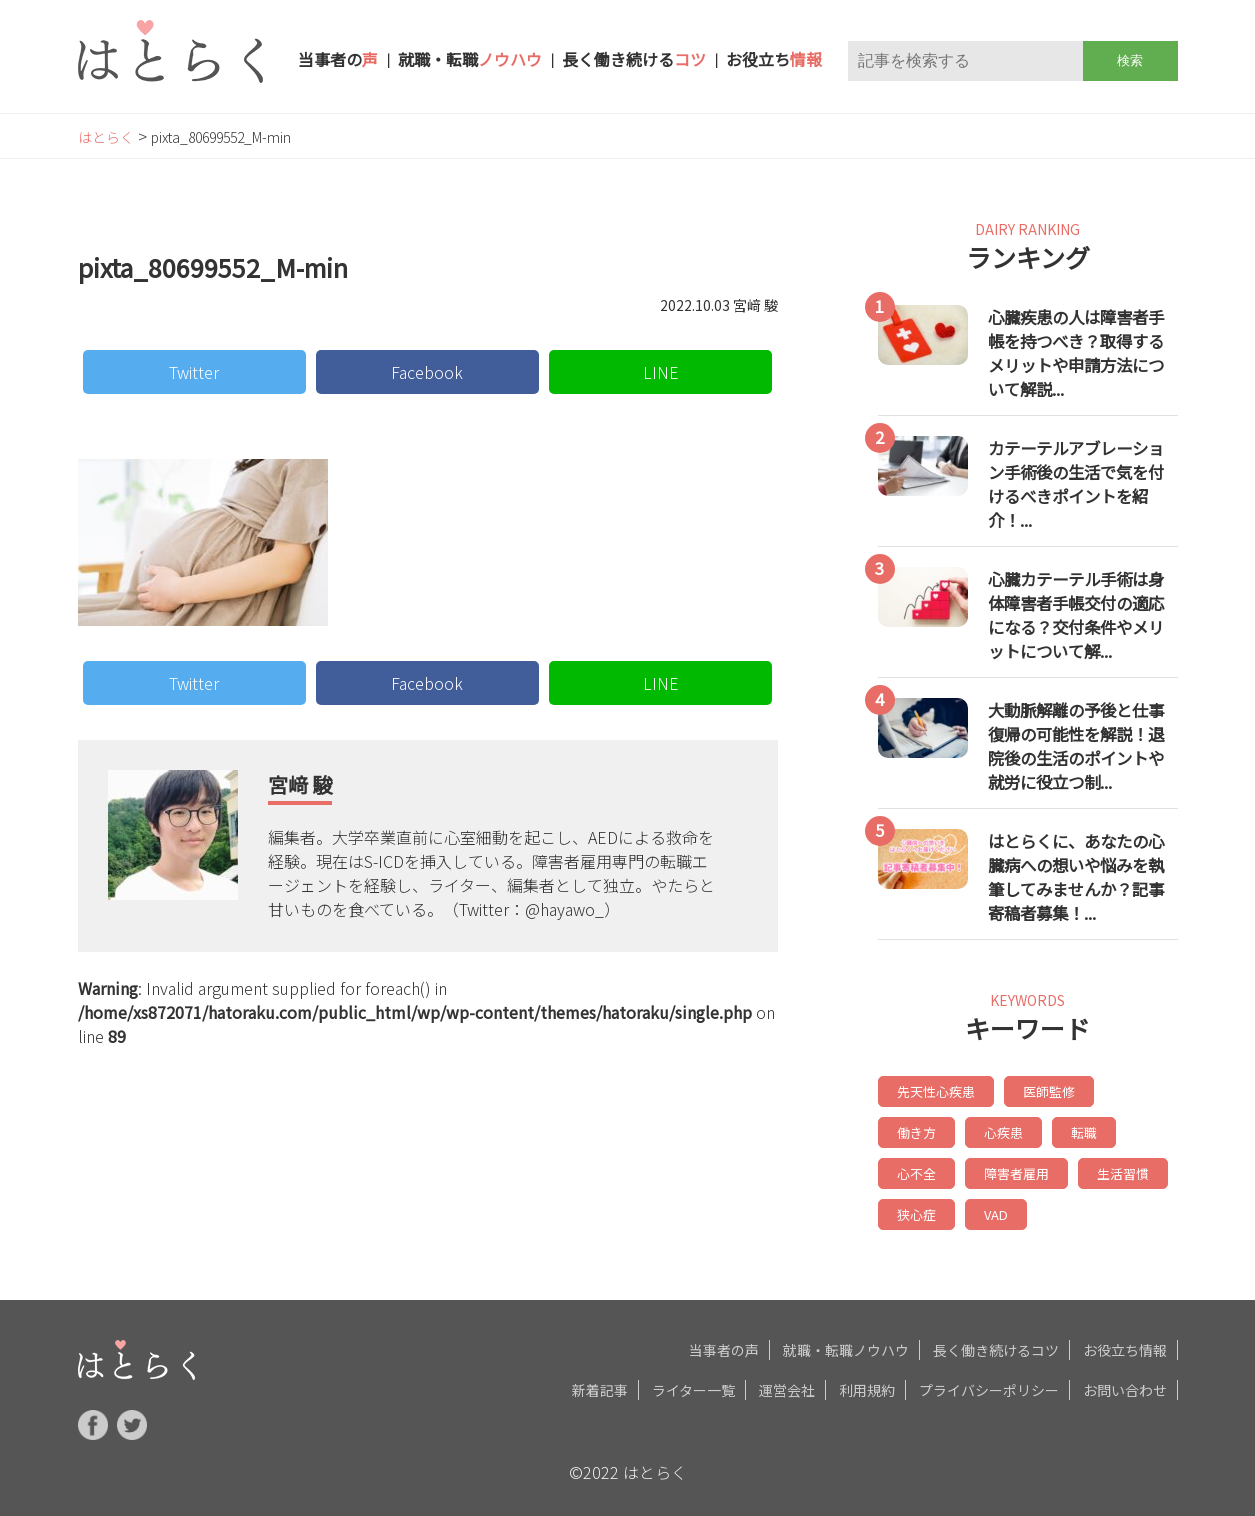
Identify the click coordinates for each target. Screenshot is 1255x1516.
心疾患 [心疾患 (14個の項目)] (915, 1129)
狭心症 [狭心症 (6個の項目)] (1119, 1168)
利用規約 (867, 1382)
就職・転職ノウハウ (846, 1342)
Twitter (194, 372)
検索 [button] (1130, 60)
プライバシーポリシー (989, 1382)
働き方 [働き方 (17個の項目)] (1131, 1090)
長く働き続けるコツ (996, 1342)
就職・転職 (470, 59)
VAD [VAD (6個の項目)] (908, 1207)
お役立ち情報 (1125, 1342)
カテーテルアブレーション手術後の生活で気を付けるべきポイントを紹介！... (1076, 484)
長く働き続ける (634, 59)
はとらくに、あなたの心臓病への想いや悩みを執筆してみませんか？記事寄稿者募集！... (1076, 877)
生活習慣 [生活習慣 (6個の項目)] (1029, 1168)
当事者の (338, 59)
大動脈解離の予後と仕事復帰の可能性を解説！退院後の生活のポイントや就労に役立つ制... (1076, 746)
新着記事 (600, 1382)
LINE (661, 372)
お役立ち (774, 59)
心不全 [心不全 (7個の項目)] (1071, 1129)
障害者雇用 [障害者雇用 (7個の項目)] (927, 1168)
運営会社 (787, 1382)
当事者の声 (724, 1342)
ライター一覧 (693, 1382)
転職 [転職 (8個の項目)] (993, 1129)
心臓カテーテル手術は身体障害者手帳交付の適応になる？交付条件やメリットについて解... (1076, 615)
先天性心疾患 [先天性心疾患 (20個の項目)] (933, 1090)
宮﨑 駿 (300, 784)
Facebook (427, 372)
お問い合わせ (1125, 1382)
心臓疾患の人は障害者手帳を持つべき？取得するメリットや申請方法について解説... (1076, 353)
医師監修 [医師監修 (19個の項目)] (1041, 1090)
